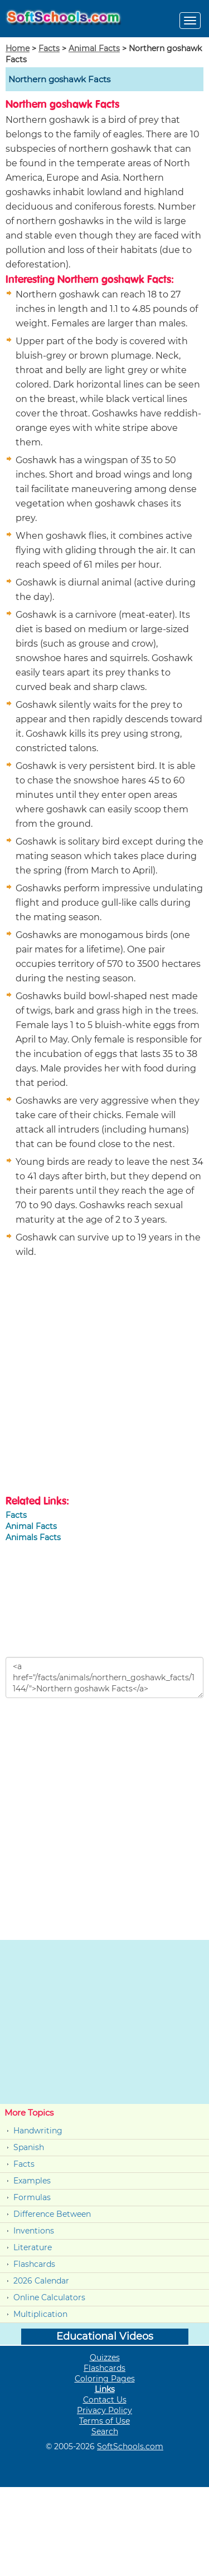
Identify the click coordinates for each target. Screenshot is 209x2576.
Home (18, 48)
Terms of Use (104, 2421)
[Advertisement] (104, 1378)
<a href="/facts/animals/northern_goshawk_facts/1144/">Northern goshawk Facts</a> (104, 1677)
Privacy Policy (104, 2410)
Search (104, 2431)
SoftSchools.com (130, 2446)
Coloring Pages (105, 2379)
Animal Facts (94, 48)
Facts (49, 48)
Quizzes (105, 2357)
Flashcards (34, 2264)
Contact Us (105, 2400)
